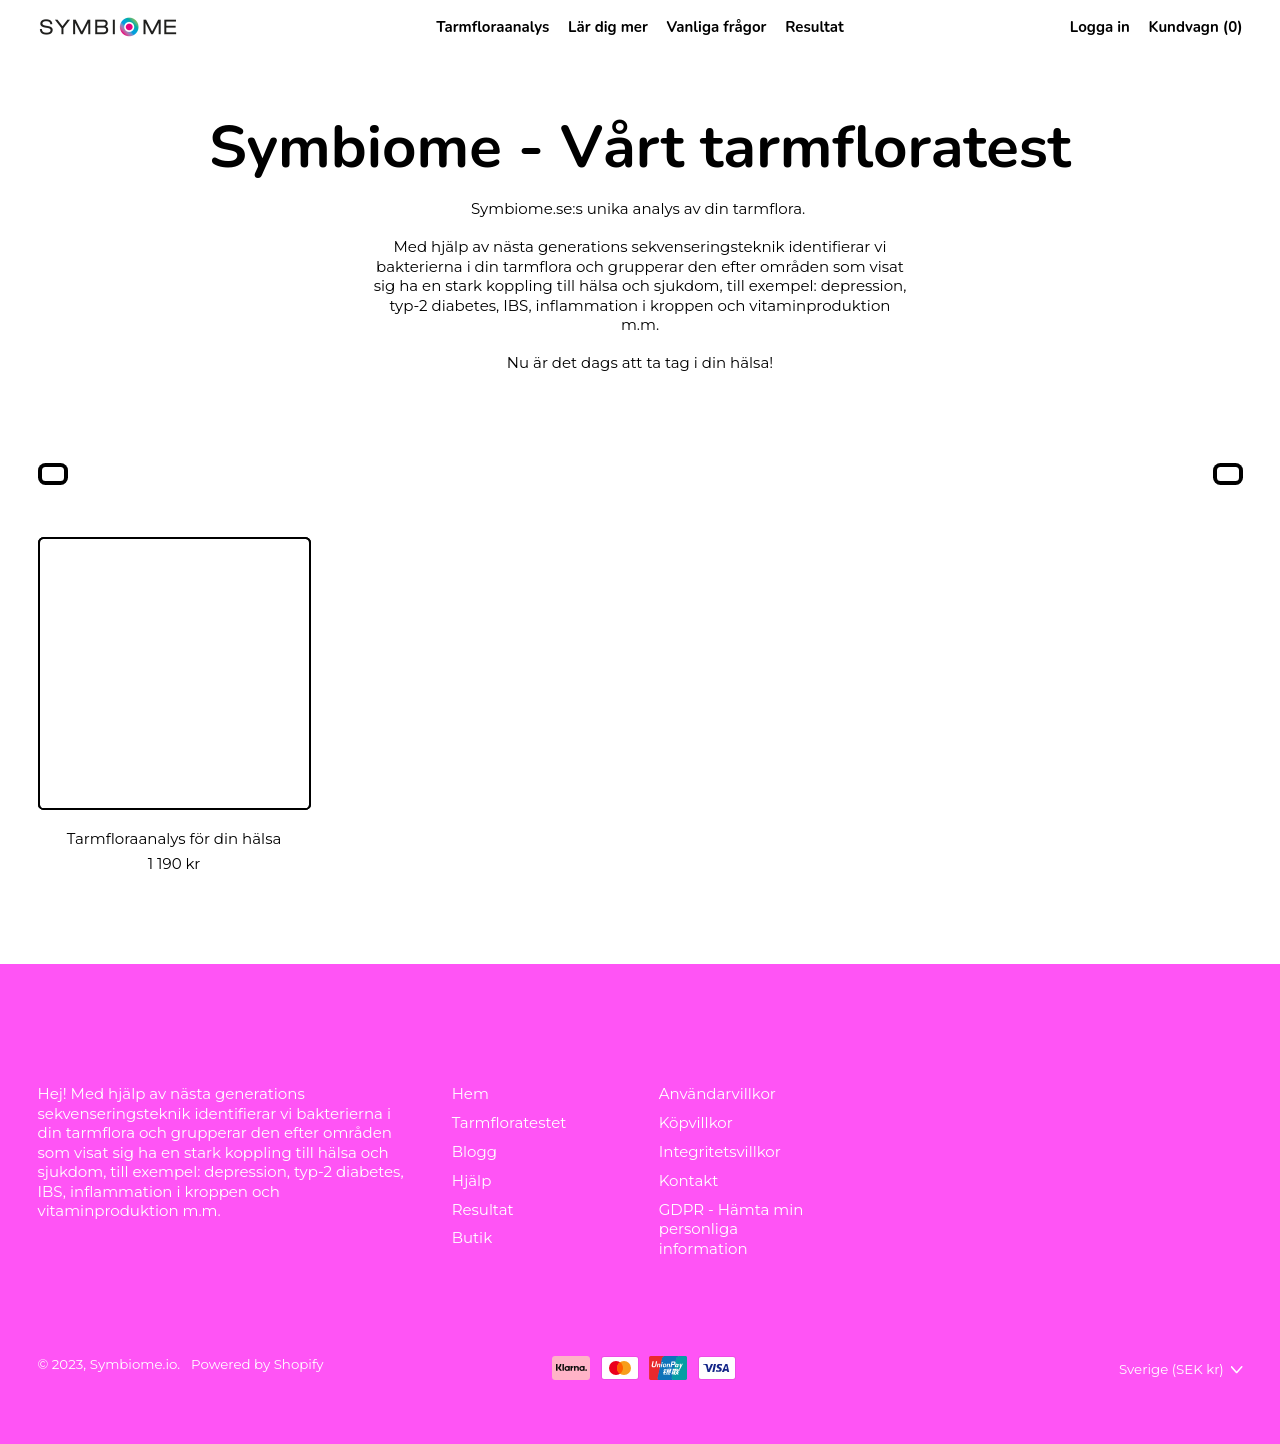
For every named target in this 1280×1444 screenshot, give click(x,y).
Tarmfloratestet (509, 1122)
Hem (470, 1093)
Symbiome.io (134, 1364)
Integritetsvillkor (720, 1151)
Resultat (814, 27)
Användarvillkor (717, 1093)
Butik (472, 1237)
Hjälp (472, 1180)
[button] (53, 476)
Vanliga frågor (717, 27)
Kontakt (689, 1180)
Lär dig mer (608, 27)
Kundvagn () (1195, 31)
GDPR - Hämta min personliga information (731, 1229)
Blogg (474, 1151)
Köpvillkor (696, 1122)
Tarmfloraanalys (492, 27)
